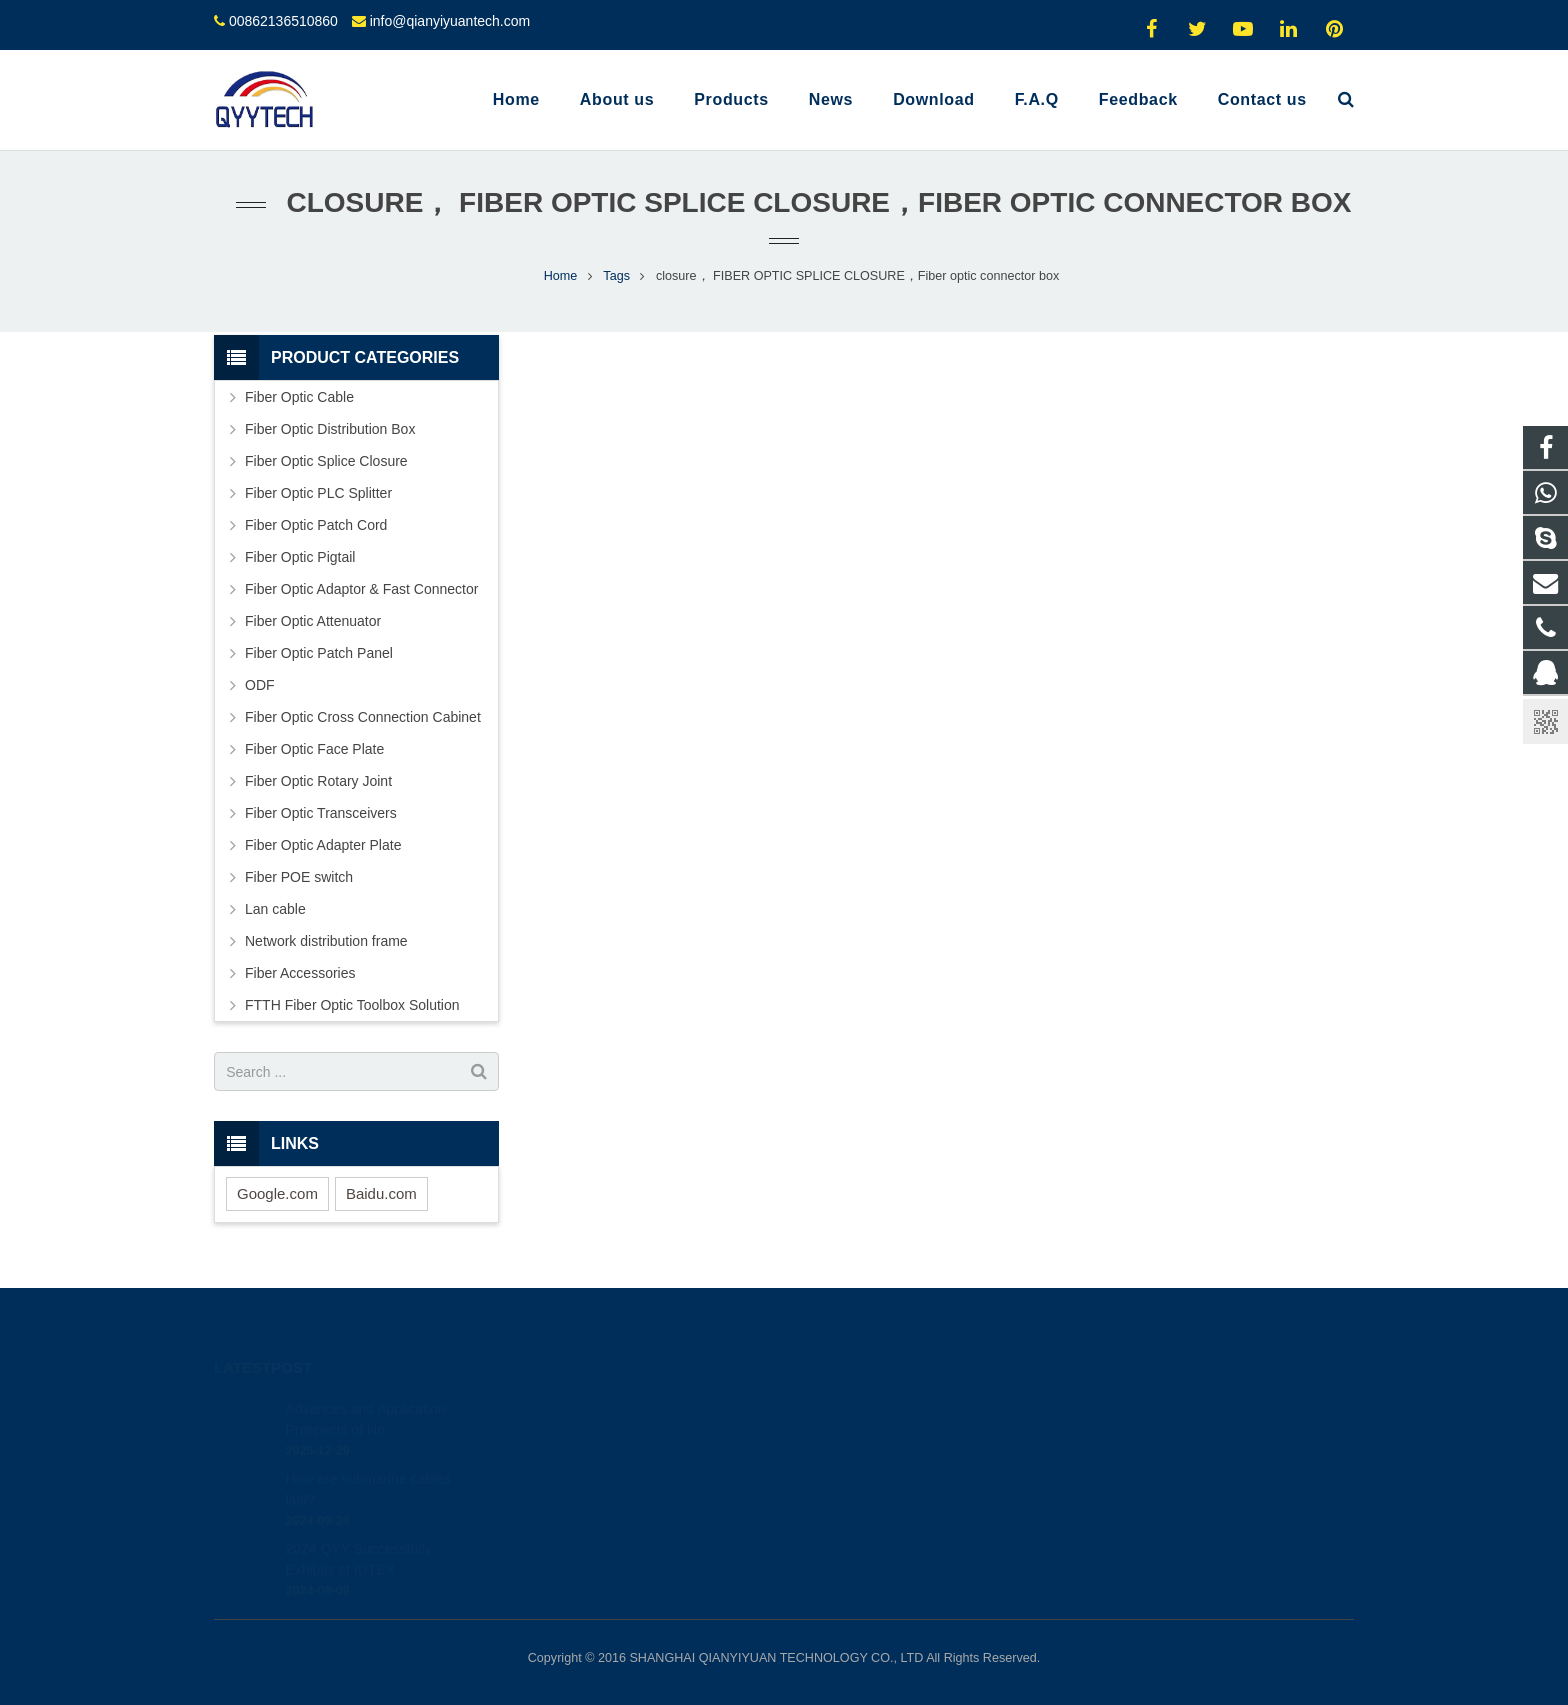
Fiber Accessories (300, 973)
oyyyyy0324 (853, 1524)
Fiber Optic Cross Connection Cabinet (363, 717)
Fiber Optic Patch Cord (316, 525)
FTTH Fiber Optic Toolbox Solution (352, 1005)
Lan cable (275, 909)
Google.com (277, 1193)
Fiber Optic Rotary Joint (318, 781)
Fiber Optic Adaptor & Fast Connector (361, 589)
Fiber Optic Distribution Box (330, 429)
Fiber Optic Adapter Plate (323, 845)
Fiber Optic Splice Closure (326, 461)
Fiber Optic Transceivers (321, 813)
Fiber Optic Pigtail (300, 557)
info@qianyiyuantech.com (450, 21)
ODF (260, 685)
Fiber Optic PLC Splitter (318, 493)
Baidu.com (381, 1193)
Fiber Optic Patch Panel (319, 653)
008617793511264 (872, 1437)
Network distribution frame (326, 941)
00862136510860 (283, 21)
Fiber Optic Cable (299, 397)
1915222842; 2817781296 (895, 1408)
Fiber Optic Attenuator (313, 621)
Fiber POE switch (299, 877)
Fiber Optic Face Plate (314, 749)
